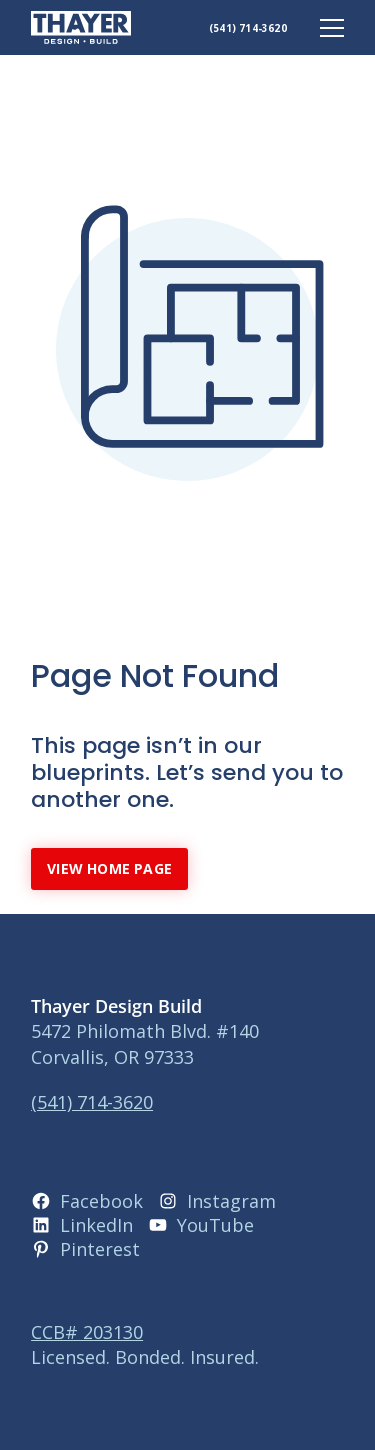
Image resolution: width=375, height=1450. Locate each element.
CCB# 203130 (87, 1332)
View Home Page (109, 868)
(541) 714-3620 (248, 28)
